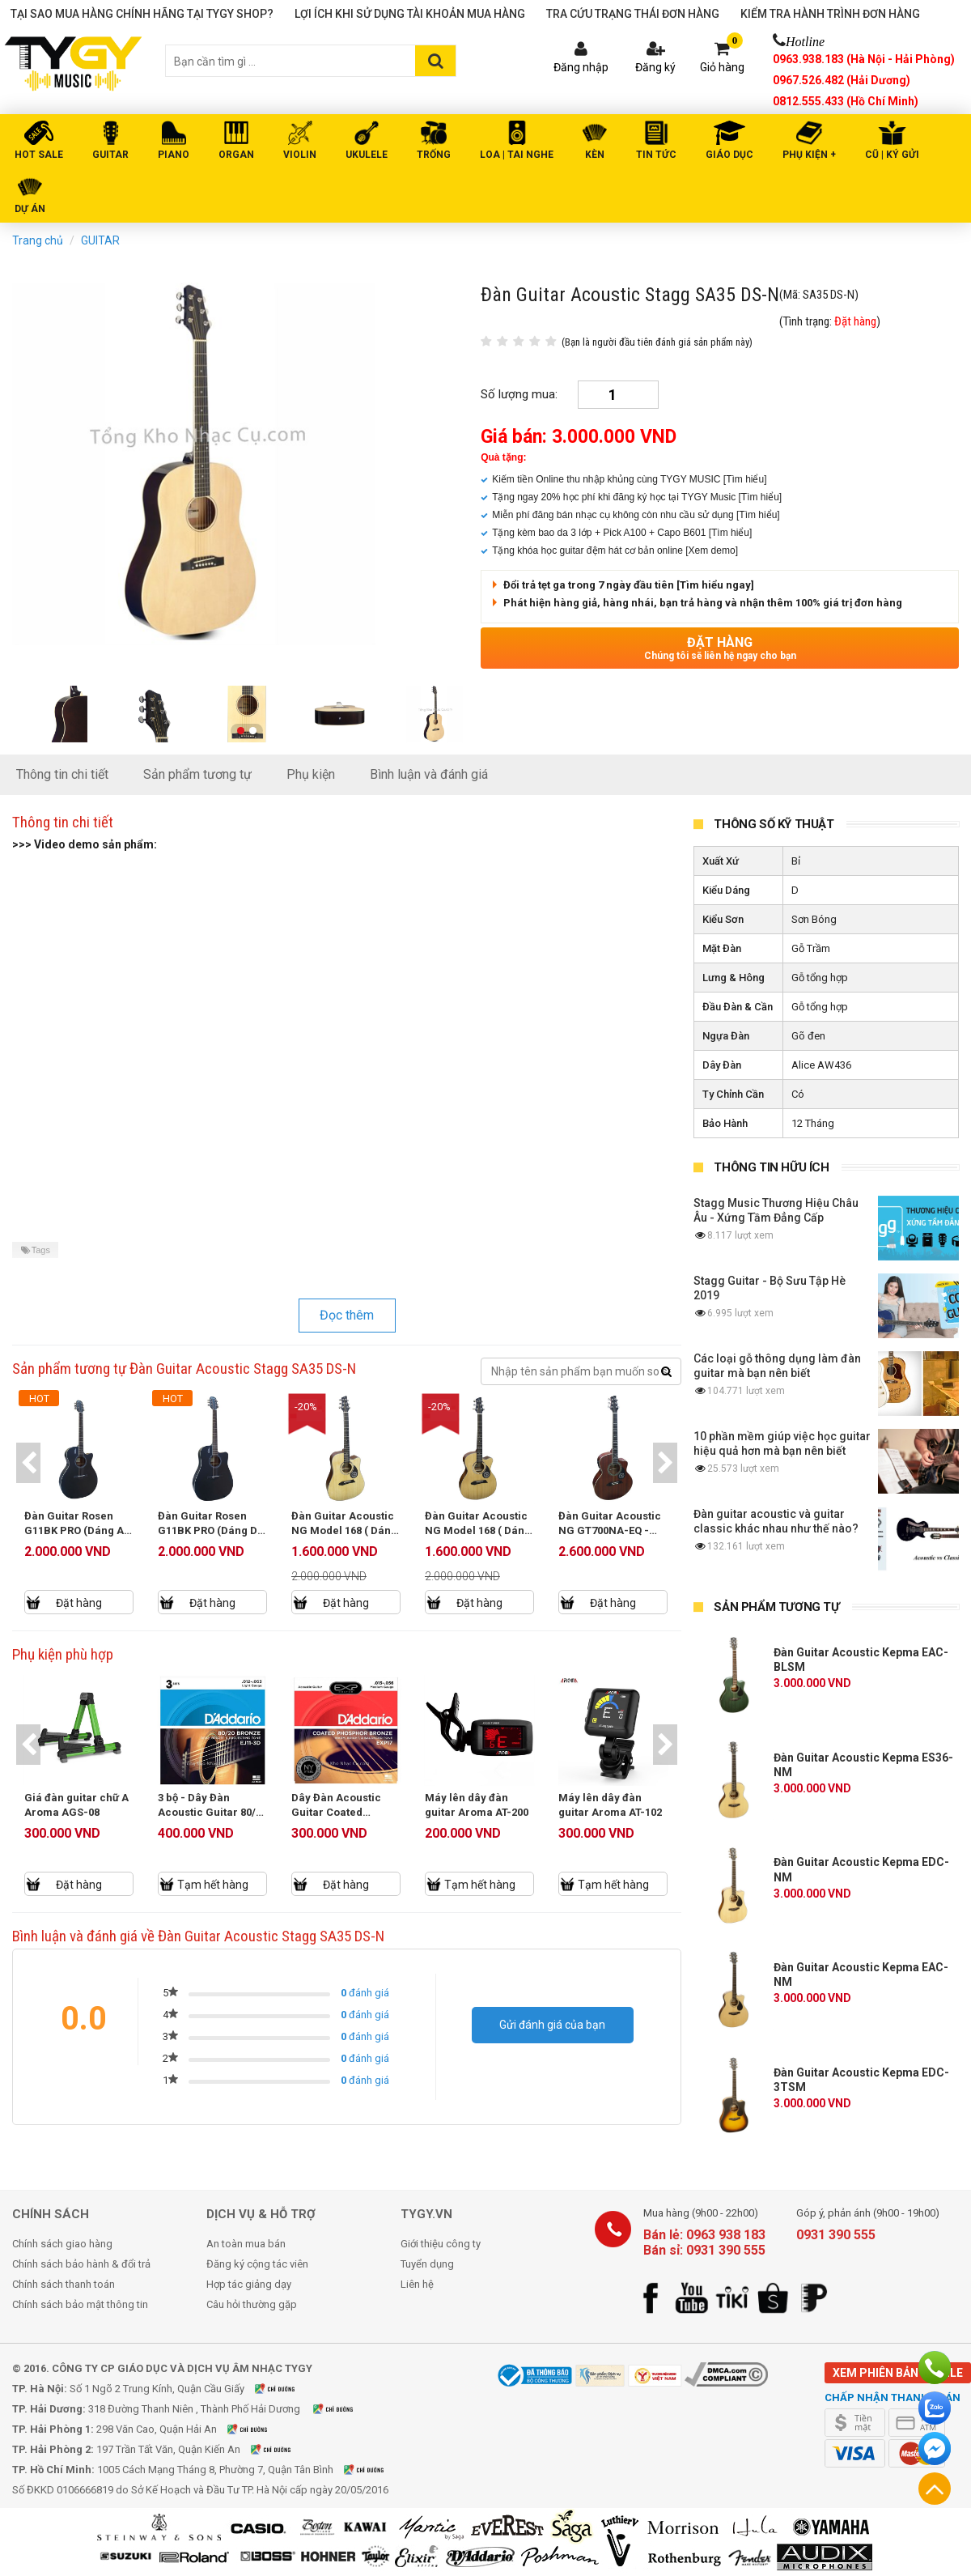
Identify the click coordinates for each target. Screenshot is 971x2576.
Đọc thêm (347, 1315)
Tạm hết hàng (213, 1884)
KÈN (594, 154)
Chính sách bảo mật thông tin (80, 2304)
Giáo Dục (729, 154)
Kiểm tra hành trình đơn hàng (830, 13)
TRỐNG (434, 154)
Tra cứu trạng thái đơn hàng (632, 13)
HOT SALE (39, 154)
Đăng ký (655, 67)
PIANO (173, 154)
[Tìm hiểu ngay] (715, 585)
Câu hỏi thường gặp (251, 2304)
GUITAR (110, 154)
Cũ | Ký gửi (892, 154)
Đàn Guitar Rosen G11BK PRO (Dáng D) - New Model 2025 (210, 1530)
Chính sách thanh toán (63, 2284)
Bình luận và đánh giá (429, 774)
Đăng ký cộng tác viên (257, 2264)
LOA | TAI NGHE (516, 154)
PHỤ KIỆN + (809, 154)
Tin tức (656, 154)
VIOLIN (299, 154)
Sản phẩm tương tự (197, 774)
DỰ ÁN (30, 209)
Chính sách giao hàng (62, 2244)
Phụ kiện (310, 774)
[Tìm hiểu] (745, 479)
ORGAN (236, 154)
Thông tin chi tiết (62, 774)
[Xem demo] (711, 550)
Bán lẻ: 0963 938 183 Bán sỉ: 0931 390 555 (704, 2242)
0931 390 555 (836, 2234)
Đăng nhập (580, 67)
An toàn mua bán (246, 2244)
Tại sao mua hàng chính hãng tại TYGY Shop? (142, 13)
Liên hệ (417, 2284)
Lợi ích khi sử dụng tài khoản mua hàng (410, 13)
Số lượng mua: (519, 394)
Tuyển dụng (427, 2264)
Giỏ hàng (722, 67)
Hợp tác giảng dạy (248, 2284)
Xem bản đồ (284, 2389)
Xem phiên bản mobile (898, 2372)
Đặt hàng (720, 648)
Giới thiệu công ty (441, 2244)
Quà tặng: (503, 457)
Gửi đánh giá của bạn (552, 2024)
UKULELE (367, 154)
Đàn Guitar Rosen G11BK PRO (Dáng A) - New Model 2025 (77, 1530)
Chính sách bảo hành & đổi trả (81, 2264)
